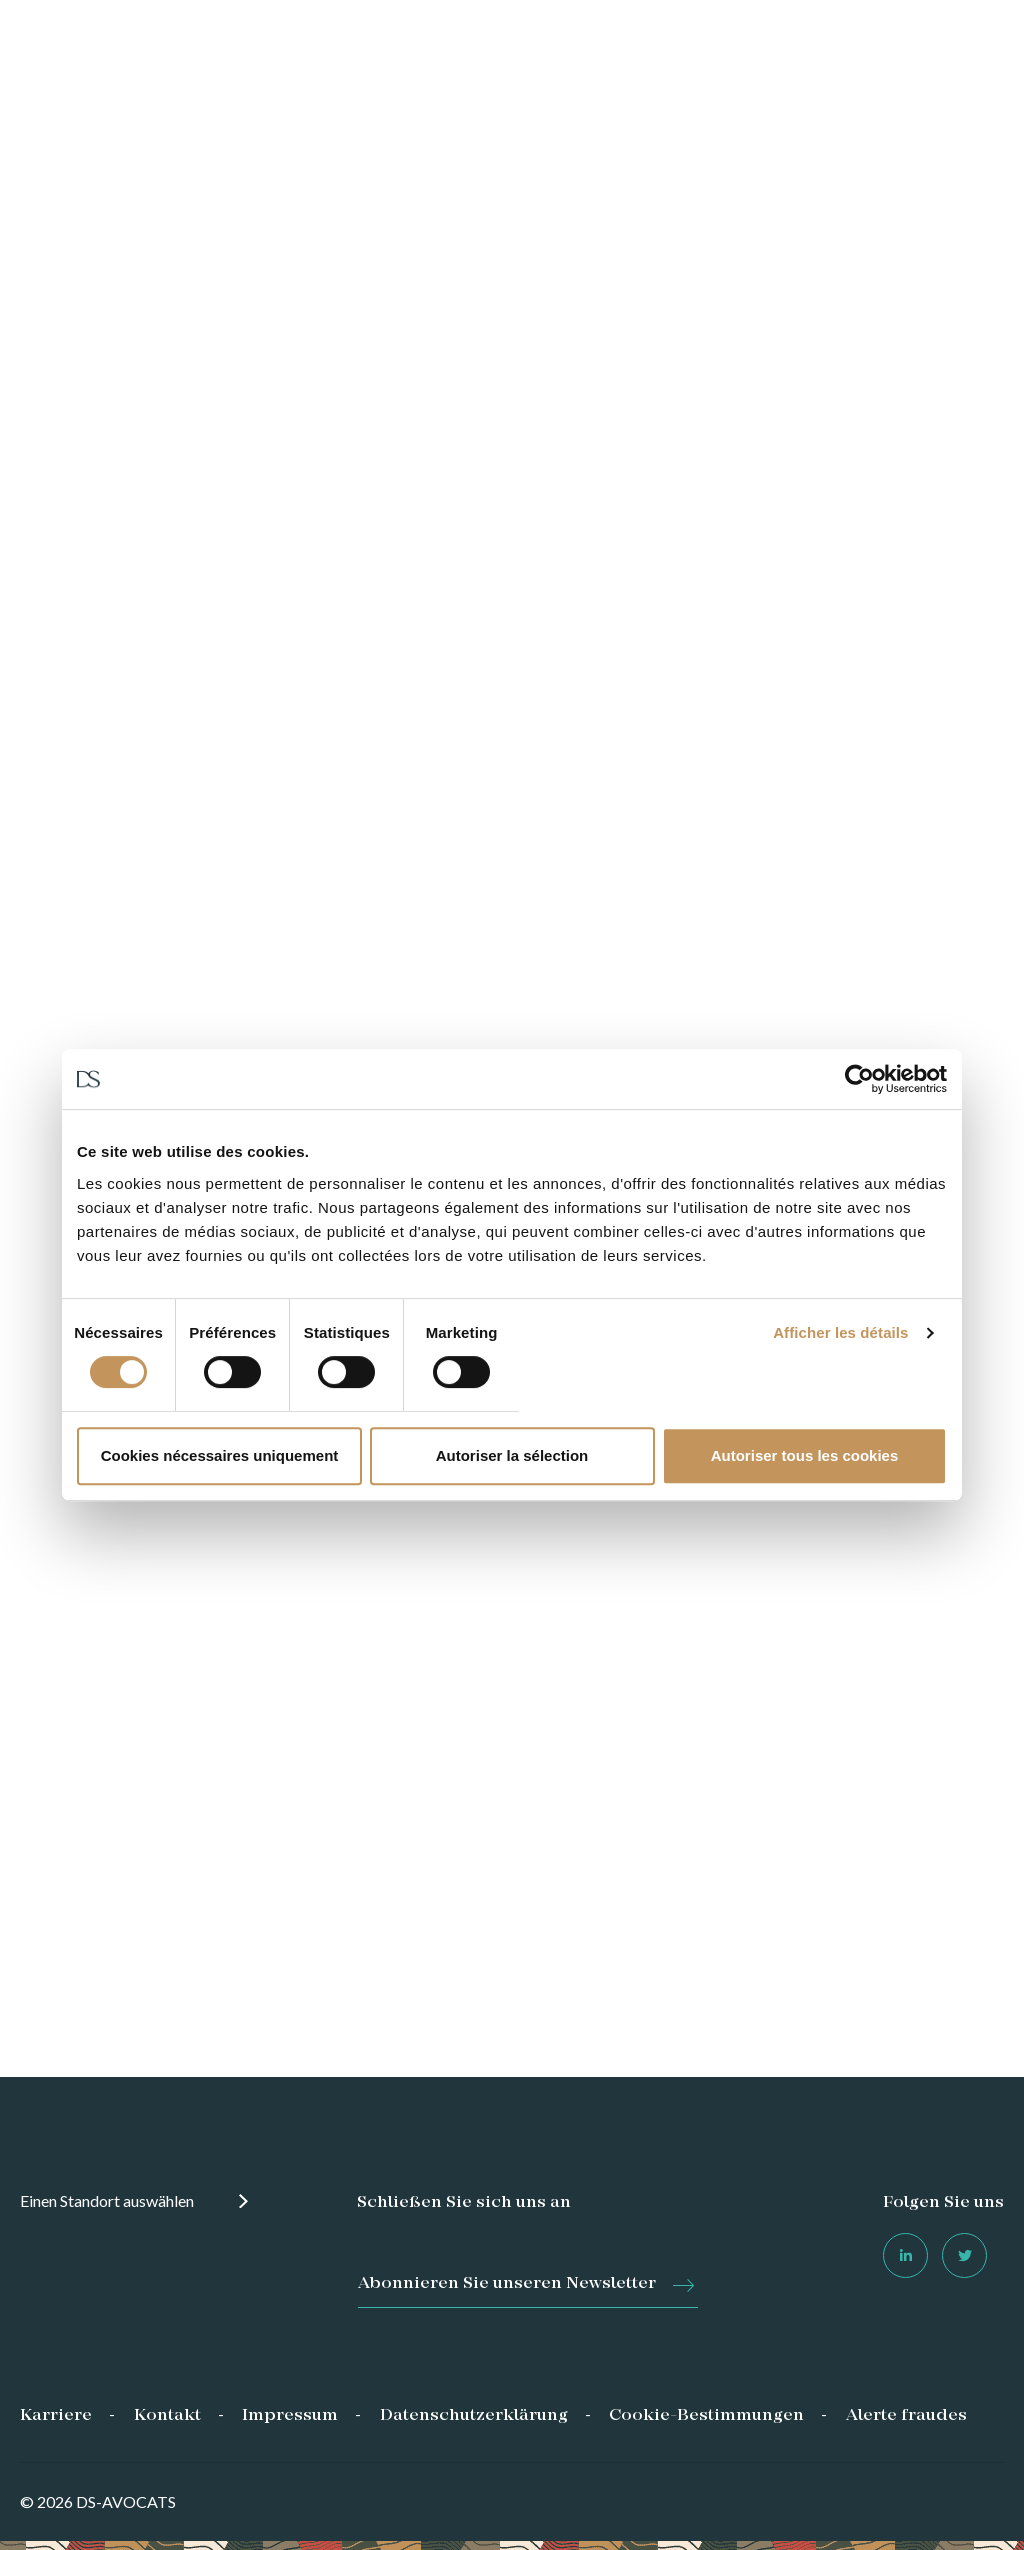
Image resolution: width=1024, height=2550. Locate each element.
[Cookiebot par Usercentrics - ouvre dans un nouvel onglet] (859, 1079)
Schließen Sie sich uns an (464, 2203)
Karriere (56, 2416)
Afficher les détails (840, 1332)
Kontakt (167, 2416)
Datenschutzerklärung (474, 2416)
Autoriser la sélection (512, 1455)
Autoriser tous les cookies (805, 1455)
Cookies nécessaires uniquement (220, 1455)
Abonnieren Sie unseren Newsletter (507, 2284)
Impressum (290, 2416)
